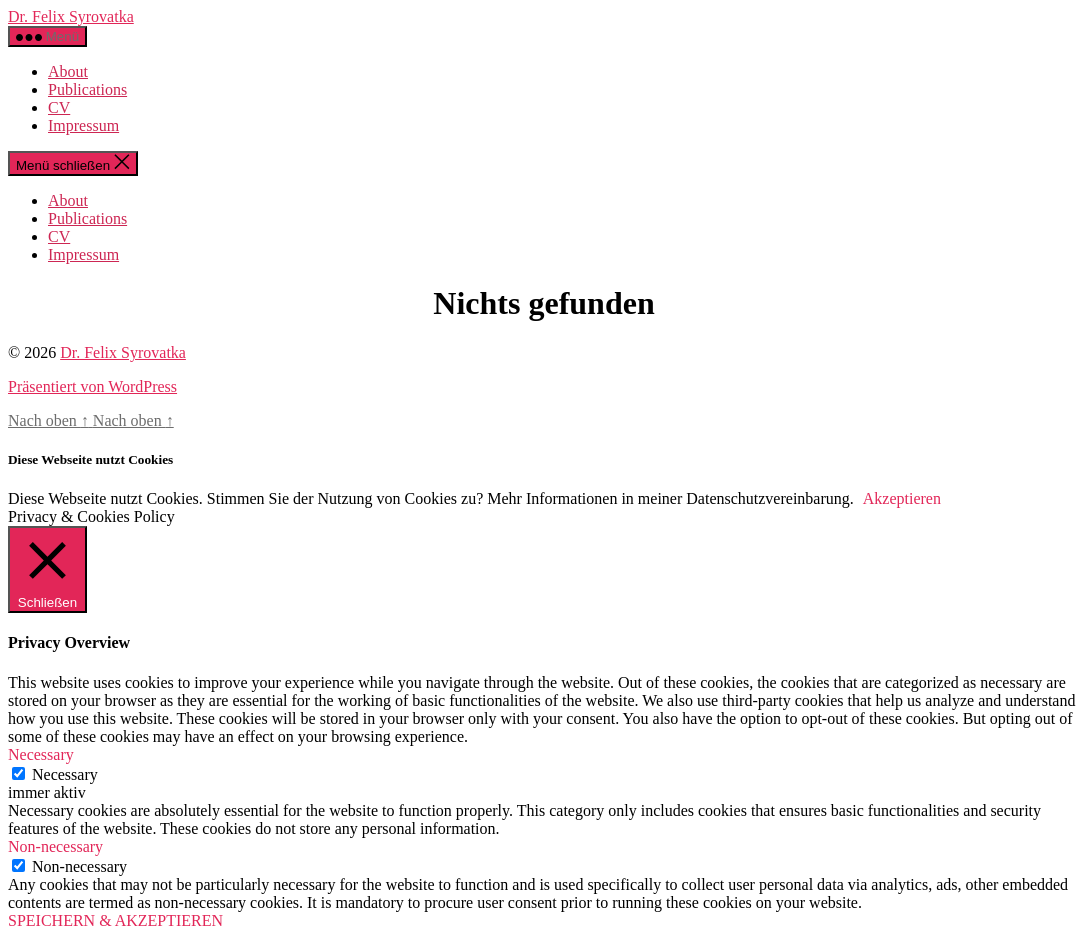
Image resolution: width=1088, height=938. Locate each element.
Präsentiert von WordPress (92, 386)
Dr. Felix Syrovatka (71, 16)
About (68, 71)
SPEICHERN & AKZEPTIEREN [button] (115, 920)
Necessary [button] (41, 754)
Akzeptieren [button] (902, 498)
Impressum (83, 125)
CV (59, 107)
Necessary (65, 774)
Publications (87, 89)
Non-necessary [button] (55, 846)
